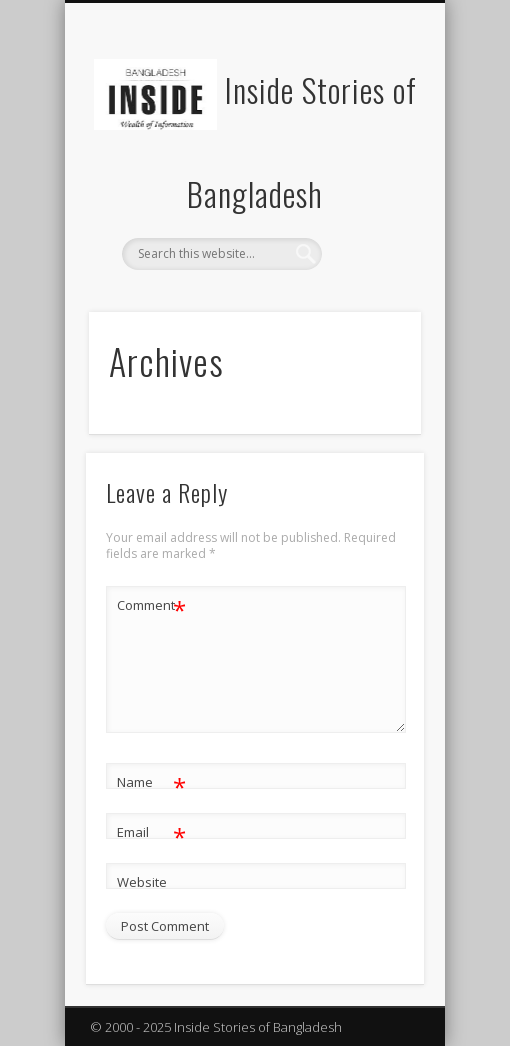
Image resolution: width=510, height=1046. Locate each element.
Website (142, 882)
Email (151, 832)
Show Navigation (372, 179)
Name (151, 782)
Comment (151, 605)
